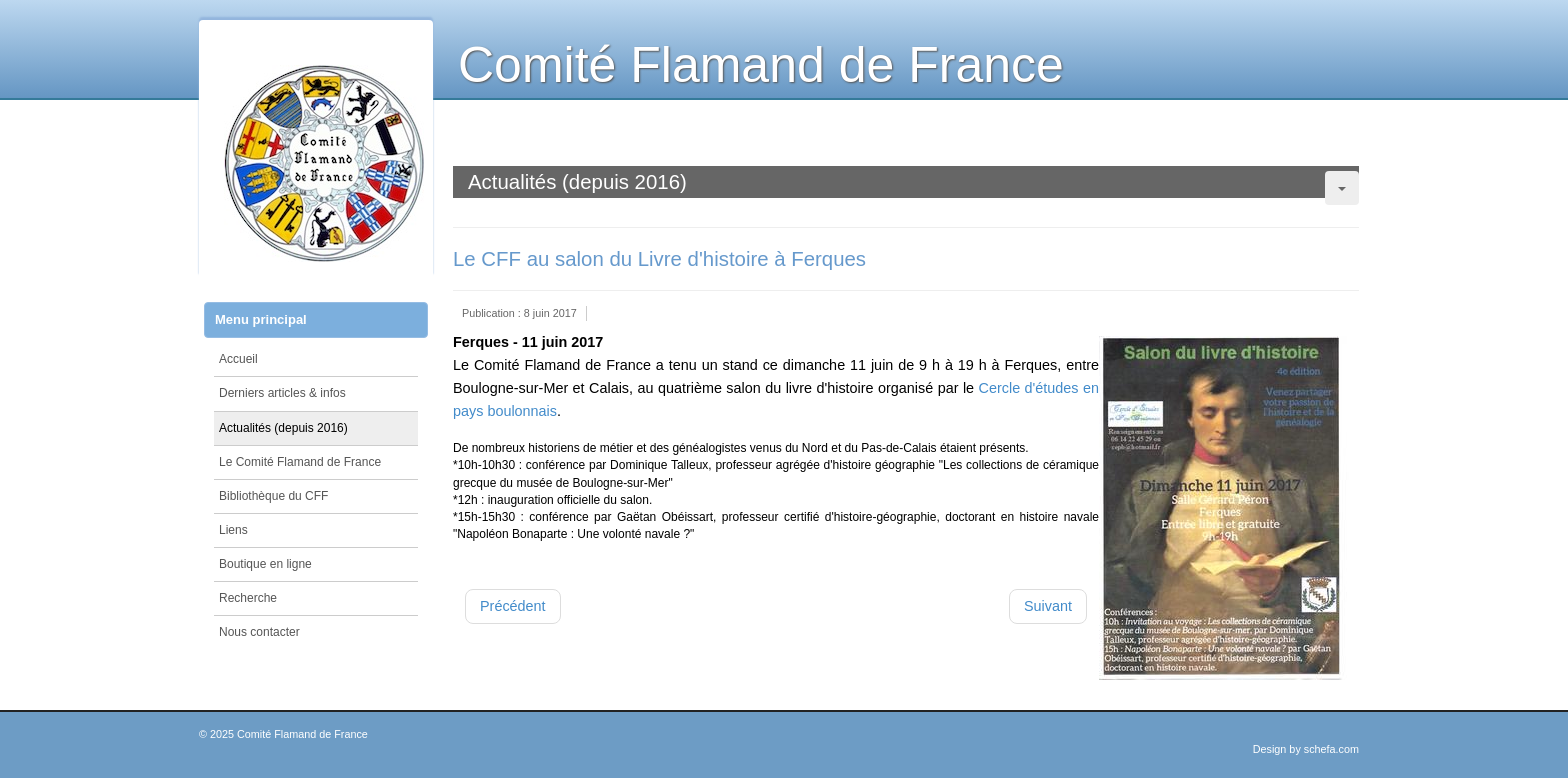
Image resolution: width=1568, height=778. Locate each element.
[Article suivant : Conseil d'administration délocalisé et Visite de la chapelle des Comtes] (1048, 606)
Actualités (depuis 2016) (283, 428)
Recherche (248, 598)
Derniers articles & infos (282, 393)
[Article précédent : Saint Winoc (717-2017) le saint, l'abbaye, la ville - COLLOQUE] (513, 606)
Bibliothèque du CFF (273, 496)
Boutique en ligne (265, 564)
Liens (233, 530)
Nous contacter (259, 632)
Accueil (238, 359)
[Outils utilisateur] (1342, 188)
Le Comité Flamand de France (300, 462)
